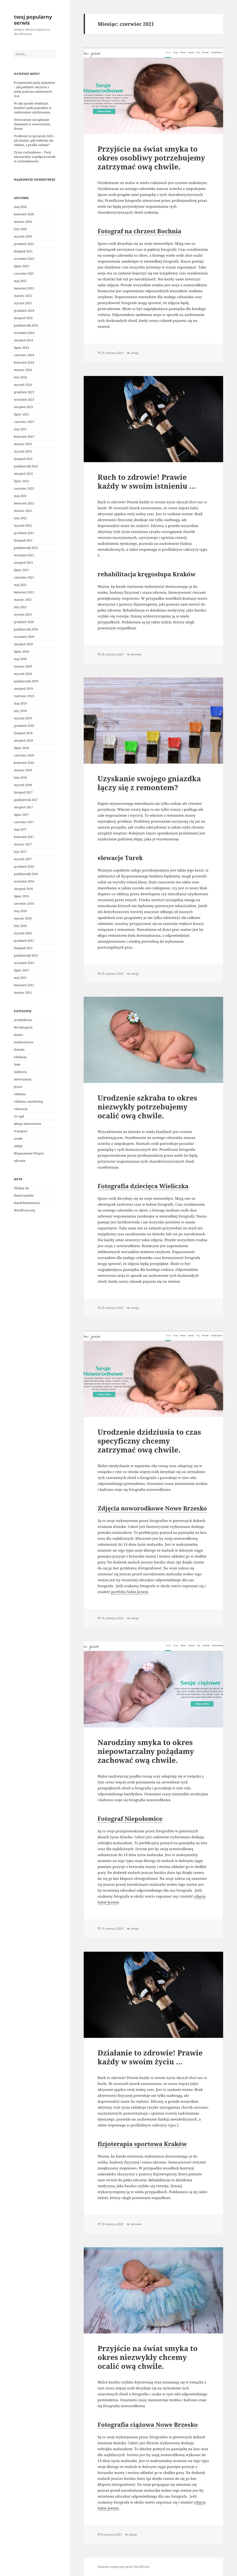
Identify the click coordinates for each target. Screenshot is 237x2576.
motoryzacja (22, 1079)
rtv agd (19, 1116)
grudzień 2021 (24, 533)
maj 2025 (20, 281)
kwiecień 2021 (24, 592)
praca (18, 1087)
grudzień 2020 (24, 622)
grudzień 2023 (24, 392)
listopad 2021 (23, 540)
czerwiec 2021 (24, 577)
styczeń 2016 (23, 933)
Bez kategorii (23, 1027)
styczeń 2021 (23, 614)
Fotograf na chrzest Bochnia (139, 231)
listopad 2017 (23, 792)
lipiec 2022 (21, 481)
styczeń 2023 (23, 451)
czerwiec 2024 (24, 355)
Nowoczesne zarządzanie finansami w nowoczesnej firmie (32, 124)
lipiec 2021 (21, 570)
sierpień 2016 (23, 889)
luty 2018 (20, 778)
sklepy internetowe (27, 1124)
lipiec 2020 (21, 652)
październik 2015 (26, 955)
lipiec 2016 (21, 896)
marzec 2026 (23, 222)
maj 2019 (20, 703)
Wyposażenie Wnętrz (29, 1153)
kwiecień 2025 (24, 288)
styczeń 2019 (23, 718)
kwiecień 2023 (24, 437)
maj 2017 (20, 829)
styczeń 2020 (23, 674)
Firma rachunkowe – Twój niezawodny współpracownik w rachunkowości (34, 156)
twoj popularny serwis (33, 19)
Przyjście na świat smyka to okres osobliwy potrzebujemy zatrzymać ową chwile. (151, 157)
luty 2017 (20, 852)
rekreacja (21, 1109)
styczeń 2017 (23, 859)
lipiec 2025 (21, 266)
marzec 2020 (23, 666)
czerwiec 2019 (24, 696)
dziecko (19, 1050)
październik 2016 (26, 874)
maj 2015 (20, 978)
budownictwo (23, 1042)
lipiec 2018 (21, 748)
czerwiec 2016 (24, 904)
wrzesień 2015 (24, 963)
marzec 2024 (23, 370)
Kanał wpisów (24, 1195)
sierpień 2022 (23, 474)
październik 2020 (26, 629)
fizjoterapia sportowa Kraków (142, 2144)
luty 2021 (20, 607)
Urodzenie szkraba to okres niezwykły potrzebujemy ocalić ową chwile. (147, 1106)
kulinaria (20, 1072)
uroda (18, 1139)
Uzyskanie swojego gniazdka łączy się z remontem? (149, 782)
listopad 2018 (23, 733)
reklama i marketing (28, 1101)
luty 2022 (20, 518)
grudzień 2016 (24, 866)
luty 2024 (20, 377)
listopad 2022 (23, 459)
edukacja (20, 1057)
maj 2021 (20, 585)
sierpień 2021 (23, 563)
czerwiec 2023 (24, 422)
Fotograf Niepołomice (130, 1819)
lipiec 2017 (21, 815)
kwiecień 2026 (24, 214)
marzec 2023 (23, 444)
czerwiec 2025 (24, 273)
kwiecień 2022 (24, 503)
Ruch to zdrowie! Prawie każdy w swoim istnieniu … (147, 481)
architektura (23, 1020)
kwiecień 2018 (24, 763)
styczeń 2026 (23, 236)
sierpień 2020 (23, 644)
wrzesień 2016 (24, 881)
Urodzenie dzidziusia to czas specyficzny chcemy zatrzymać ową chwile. (149, 1441)
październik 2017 (26, 800)
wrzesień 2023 (24, 399)
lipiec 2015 (21, 970)
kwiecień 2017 (24, 837)
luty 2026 (20, 229)
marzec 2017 (23, 844)
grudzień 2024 (24, 311)
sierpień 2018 (23, 740)
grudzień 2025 (24, 244)
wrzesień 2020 (24, 637)
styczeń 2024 (23, 385)
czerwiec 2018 (24, 755)
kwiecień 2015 (24, 985)
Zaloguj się (21, 1188)
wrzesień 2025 (24, 259)
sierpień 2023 (23, 407)
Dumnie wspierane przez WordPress (124, 2567)
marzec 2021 (23, 600)
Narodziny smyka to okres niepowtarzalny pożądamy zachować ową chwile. (146, 1751)
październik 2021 (26, 548)
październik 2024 (26, 325)
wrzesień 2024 (24, 333)
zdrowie (20, 1161)
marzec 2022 (23, 511)
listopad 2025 (23, 251)
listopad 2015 (23, 948)
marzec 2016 (23, 918)
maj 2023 (20, 429)
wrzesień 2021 (24, 555)
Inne (17, 1064)
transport (20, 1131)
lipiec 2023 (21, 414)
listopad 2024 (23, 318)
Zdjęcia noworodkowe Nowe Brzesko (152, 1508)
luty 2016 (20, 926)
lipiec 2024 (21, 348)
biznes (18, 1035)
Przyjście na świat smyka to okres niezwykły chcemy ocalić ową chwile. (148, 2357)
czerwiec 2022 (24, 488)
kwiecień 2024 (24, 362)
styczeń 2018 (23, 785)
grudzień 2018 (24, 726)
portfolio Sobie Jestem (129, 1591)
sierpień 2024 (23, 340)
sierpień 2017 (23, 807)
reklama (20, 1094)
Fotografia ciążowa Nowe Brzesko (148, 2424)
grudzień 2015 (24, 941)
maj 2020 (20, 659)
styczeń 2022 (23, 526)
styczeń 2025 (23, 303)
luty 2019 (20, 711)
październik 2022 (26, 466)
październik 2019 (26, 681)
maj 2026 (20, 207)
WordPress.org (24, 1210)
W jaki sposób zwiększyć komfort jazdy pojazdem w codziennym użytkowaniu (33, 107)
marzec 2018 (23, 770)
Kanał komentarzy (27, 1203)
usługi (18, 1146)
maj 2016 (20, 911)
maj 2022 (20, 496)
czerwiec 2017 (24, 822)
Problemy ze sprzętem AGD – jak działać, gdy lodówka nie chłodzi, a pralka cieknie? (34, 140)
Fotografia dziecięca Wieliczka (143, 1186)
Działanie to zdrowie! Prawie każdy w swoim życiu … (150, 2057)
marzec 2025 (23, 296)
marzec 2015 (23, 992)
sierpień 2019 (23, 689)
